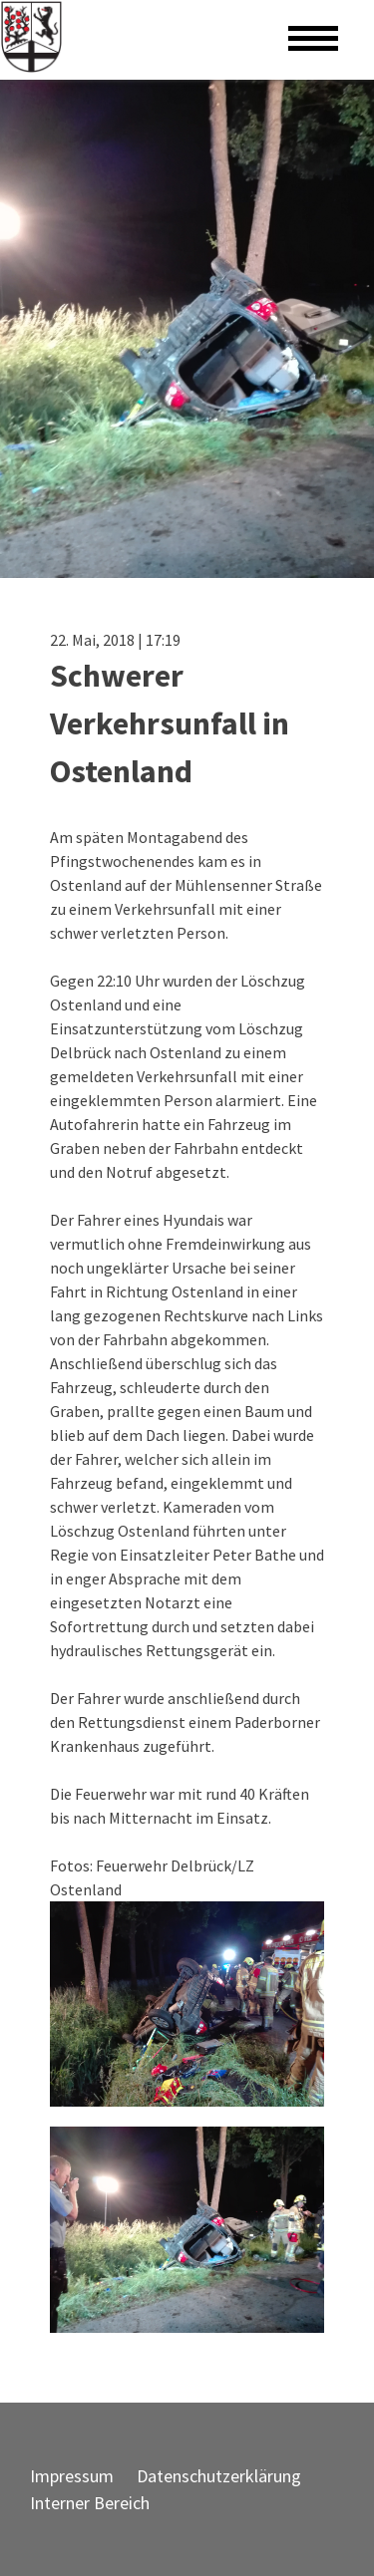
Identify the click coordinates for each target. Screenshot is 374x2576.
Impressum (72, 2475)
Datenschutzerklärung (219, 2475)
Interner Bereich (90, 2502)
